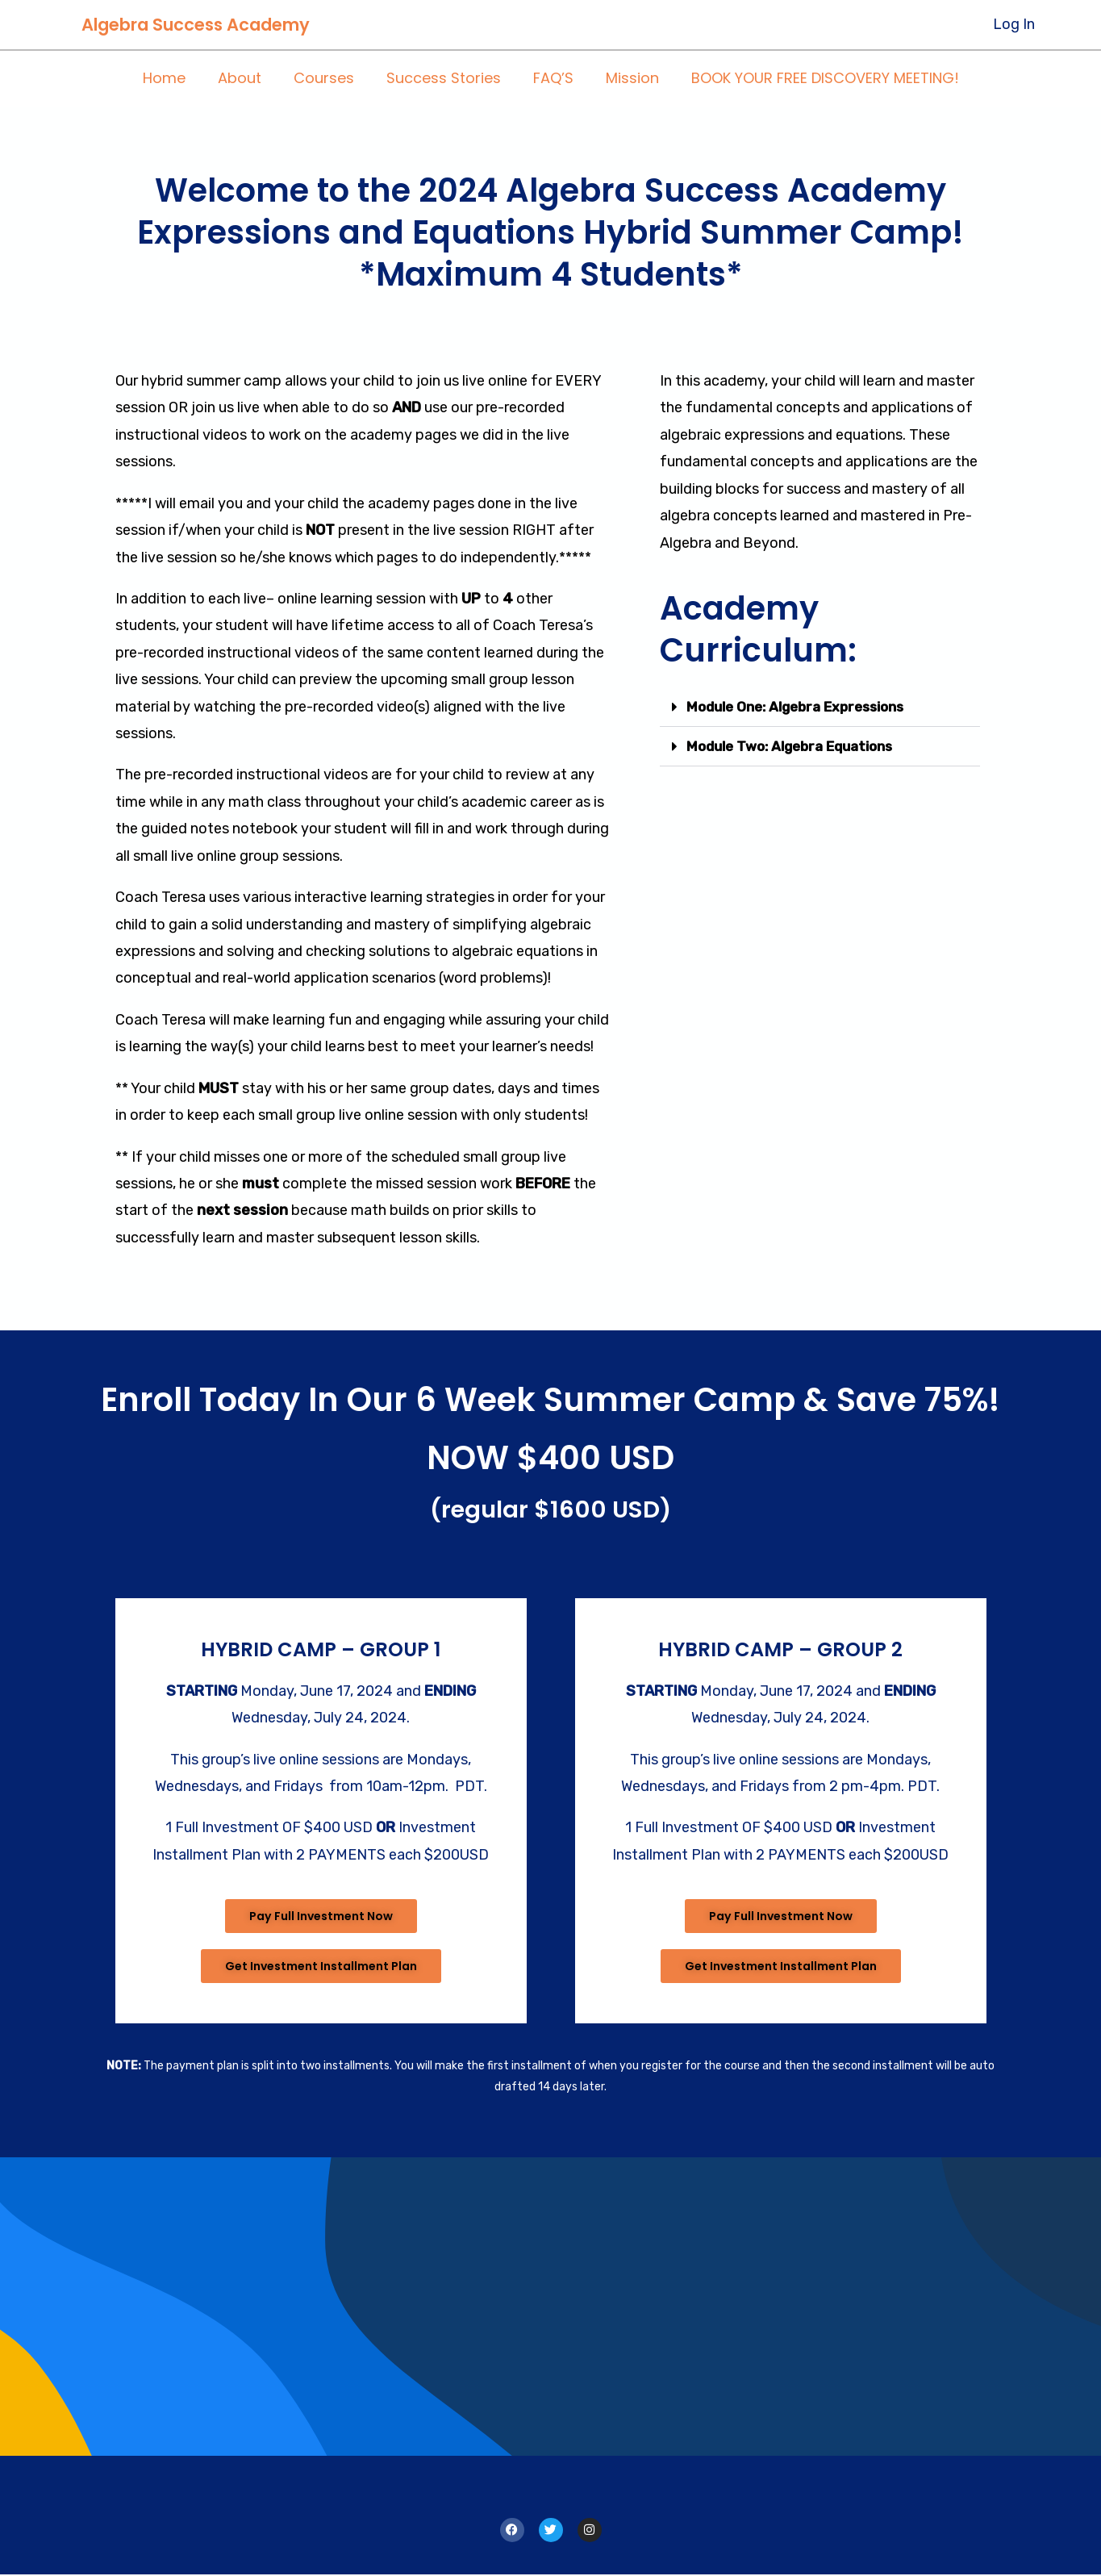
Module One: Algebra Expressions (803, 707)
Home (173, 79)
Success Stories (443, 79)
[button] (819, 707)
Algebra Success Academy (195, 24)
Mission (626, 79)
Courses (327, 79)
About (246, 79)
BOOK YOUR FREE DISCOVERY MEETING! (815, 79)
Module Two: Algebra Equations (797, 746)
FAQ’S (550, 79)
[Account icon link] (1014, 24)
